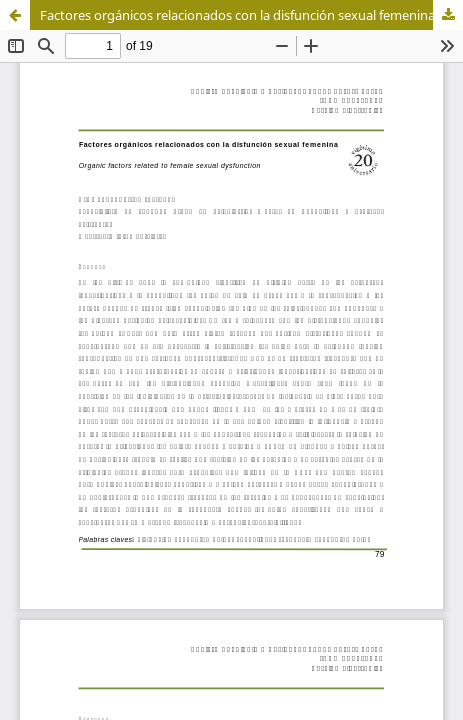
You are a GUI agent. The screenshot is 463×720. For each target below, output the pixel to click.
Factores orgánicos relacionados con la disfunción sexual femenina (237, 15)
